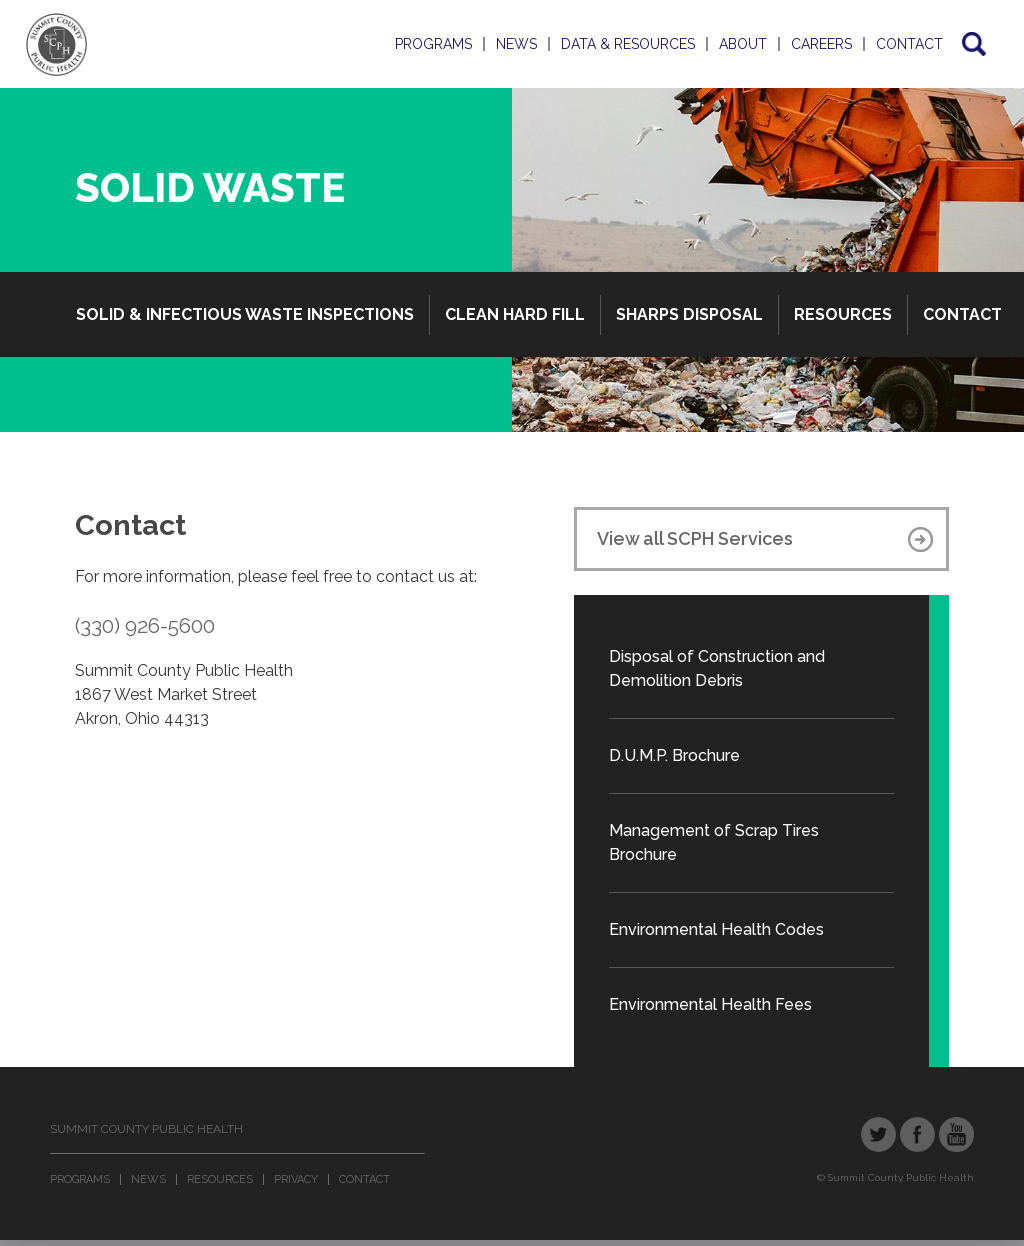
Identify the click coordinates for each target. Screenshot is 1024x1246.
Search (972, 44)
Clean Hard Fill (515, 314)
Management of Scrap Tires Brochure (714, 842)
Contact (909, 44)
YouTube (956, 1134)
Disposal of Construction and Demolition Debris (717, 668)
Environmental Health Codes (716, 929)
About (743, 44)
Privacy (296, 1179)
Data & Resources (628, 44)
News (516, 44)
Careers (821, 44)
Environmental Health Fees (710, 1004)
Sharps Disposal (689, 314)
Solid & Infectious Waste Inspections (245, 314)
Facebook (917, 1134)
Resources (843, 314)
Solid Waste (210, 187)
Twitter (878, 1134)
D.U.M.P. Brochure (674, 755)
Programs (433, 44)
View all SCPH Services (695, 538)
